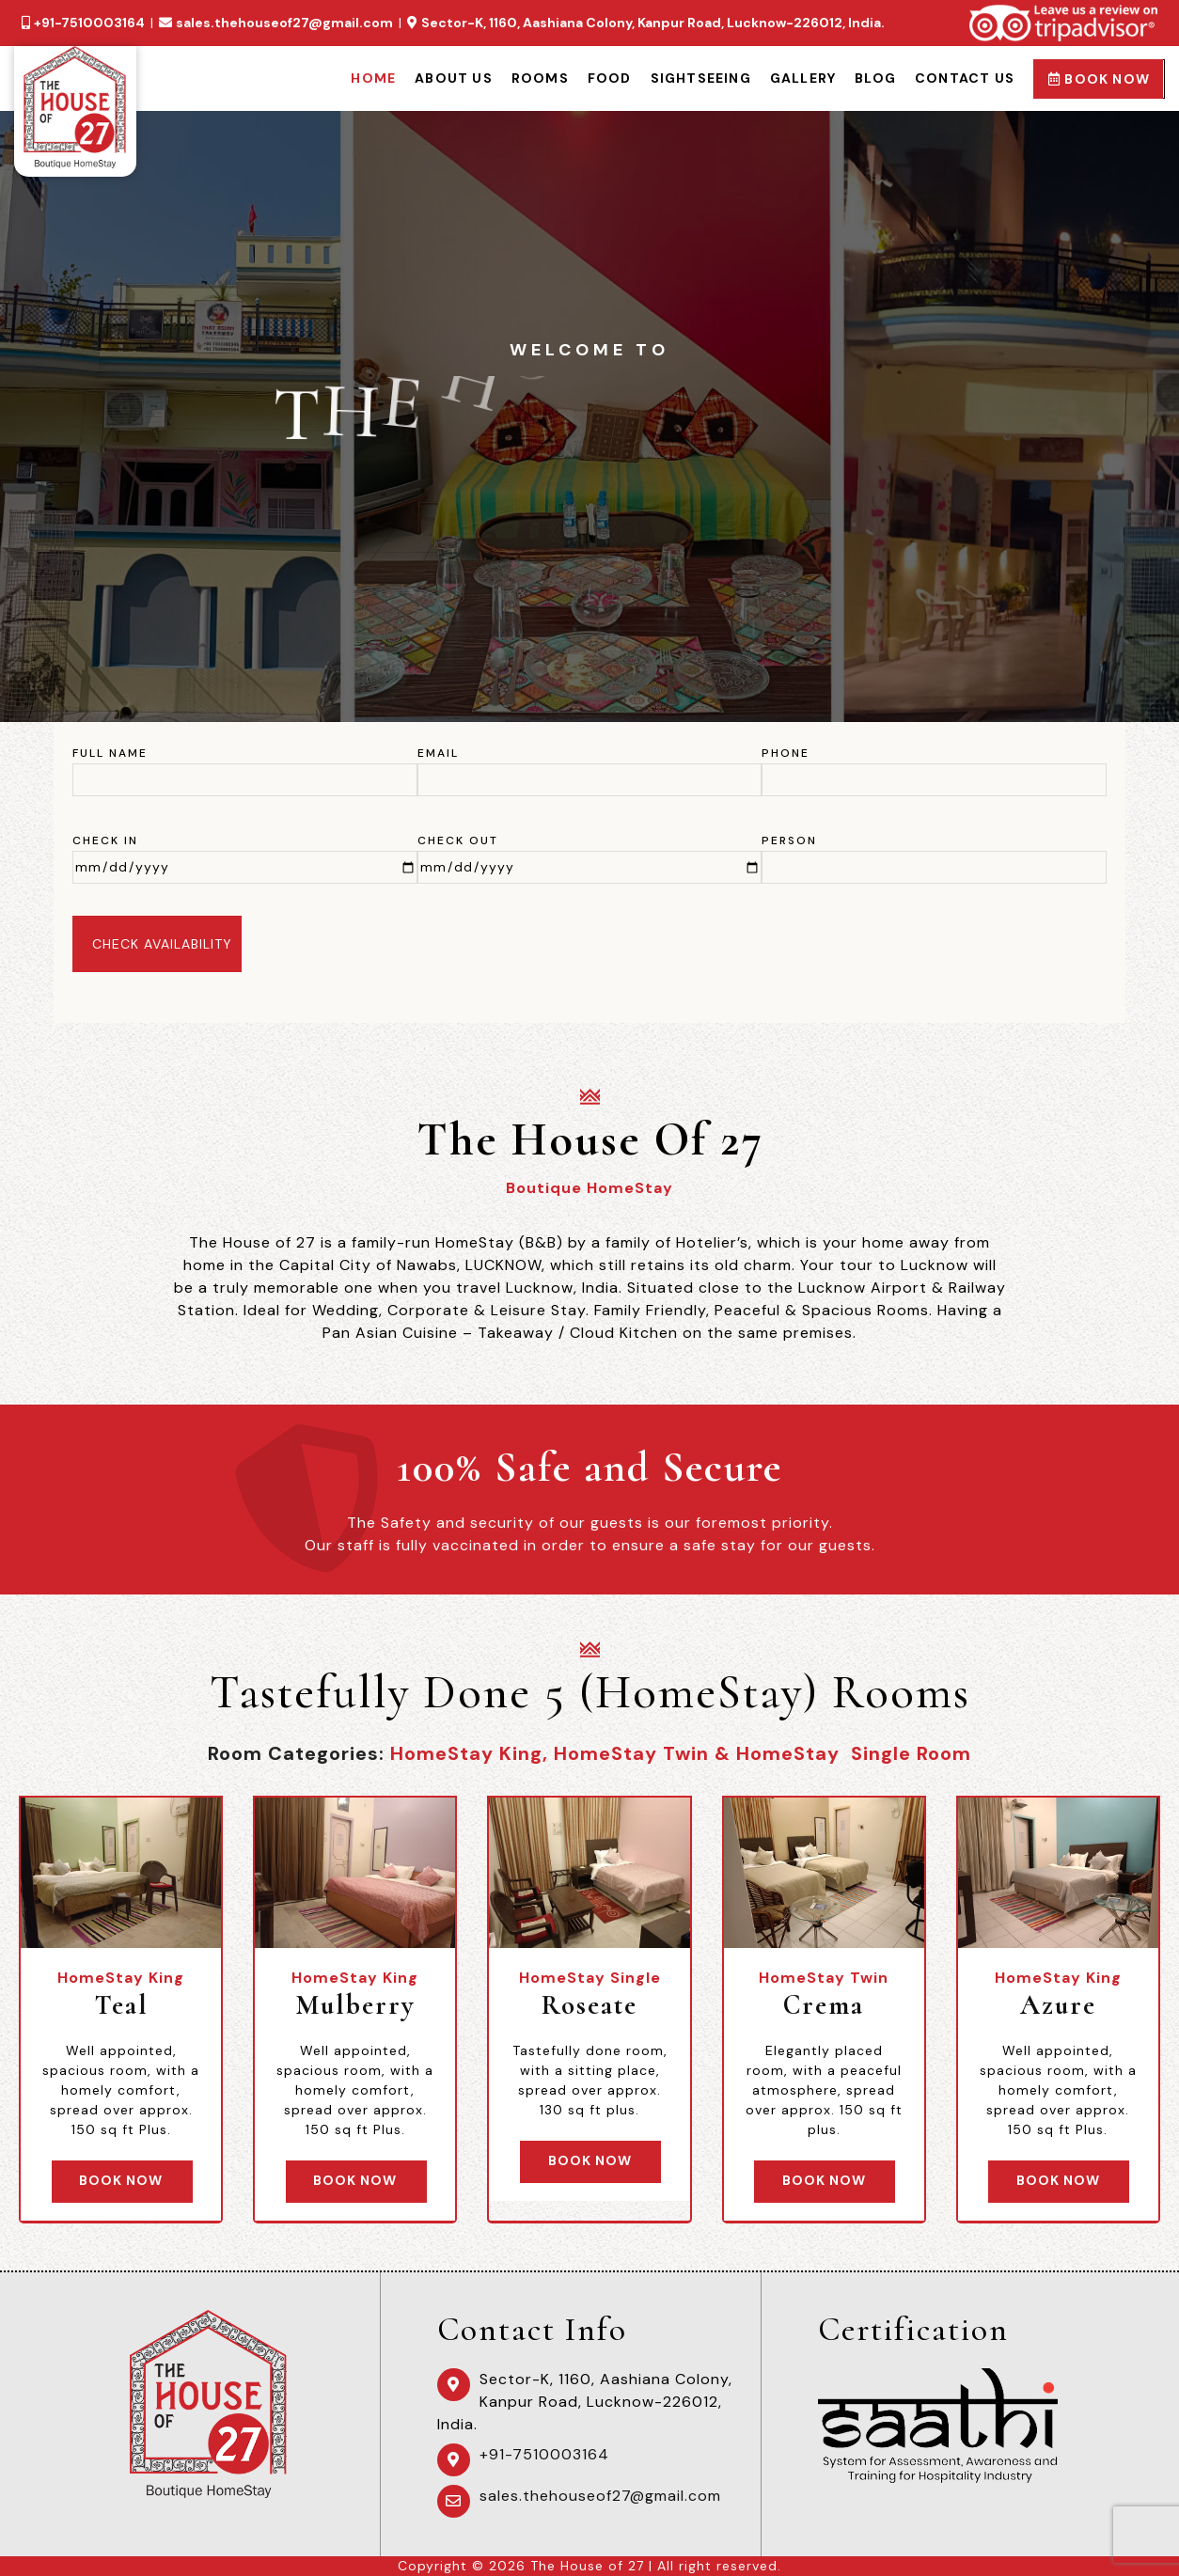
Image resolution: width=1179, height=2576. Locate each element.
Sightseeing (701, 78)
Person (789, 840)
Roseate (589, 2004)
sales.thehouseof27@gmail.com (284, 22)
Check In (105, 840)
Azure (1058, 2004)
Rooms (540, 78)
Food (610, 78)
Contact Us (964, 78)
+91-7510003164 (89, 22)
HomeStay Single (590, 1977)
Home (373, 78)
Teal (121, 2004)
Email (438, 753)
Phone (786, 753)
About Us (454, 78)
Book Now (1099, 79)
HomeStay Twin (823, 1977)
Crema (823, 2004)
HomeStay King (120, 1977)
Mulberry (355, 2004)
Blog (875, 78)
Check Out (457, 840)
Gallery (803, 78)
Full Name (110, 753)
